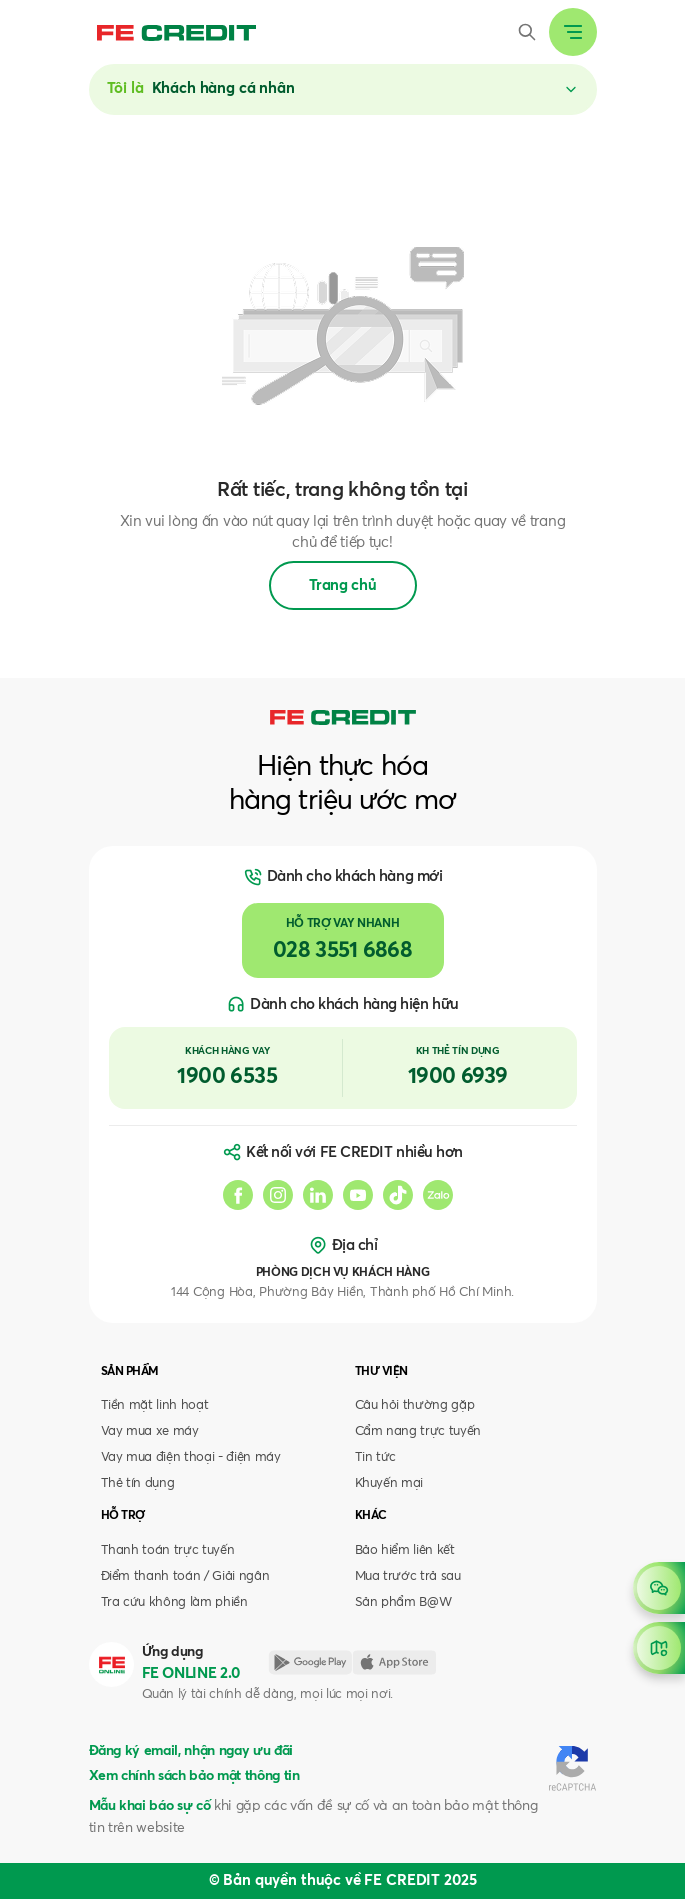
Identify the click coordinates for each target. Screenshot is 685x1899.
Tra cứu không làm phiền (174, 1602)
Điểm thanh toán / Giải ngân (185, 1576)
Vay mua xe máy (150, 1431)
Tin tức (376, 1457)
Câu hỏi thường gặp (415, 1405)
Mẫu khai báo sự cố (150, 1806)
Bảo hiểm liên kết (405, 1550)
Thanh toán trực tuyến (168, 1550)
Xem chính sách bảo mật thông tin (194, 1776)
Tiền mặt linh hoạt (155, 1405)
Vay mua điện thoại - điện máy (191, 1457)
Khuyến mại (389, 1483)
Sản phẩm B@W (403, 1602)
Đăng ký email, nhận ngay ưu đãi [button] (191, 1751)
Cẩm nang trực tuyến (418, 1431)
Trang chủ (343, 585)
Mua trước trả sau (408, 1576)
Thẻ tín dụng (138, 1483)
